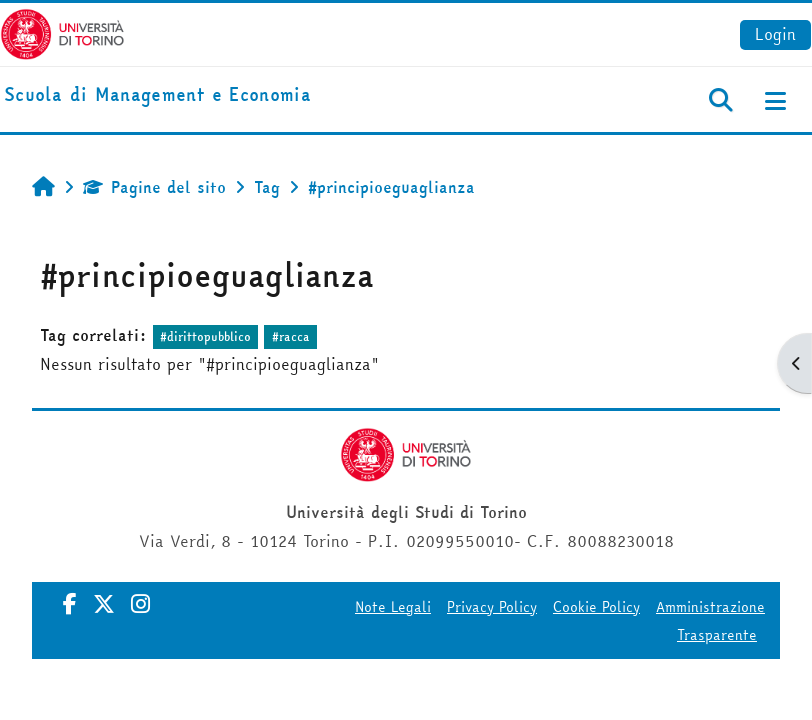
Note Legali (393, 607)
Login (775, 34)
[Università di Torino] (62, 32)
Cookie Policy (596, 607)
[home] (157, 95)
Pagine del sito (154, 187)
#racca (291, 336)
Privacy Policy (492, 607)
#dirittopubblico (205, 336)
